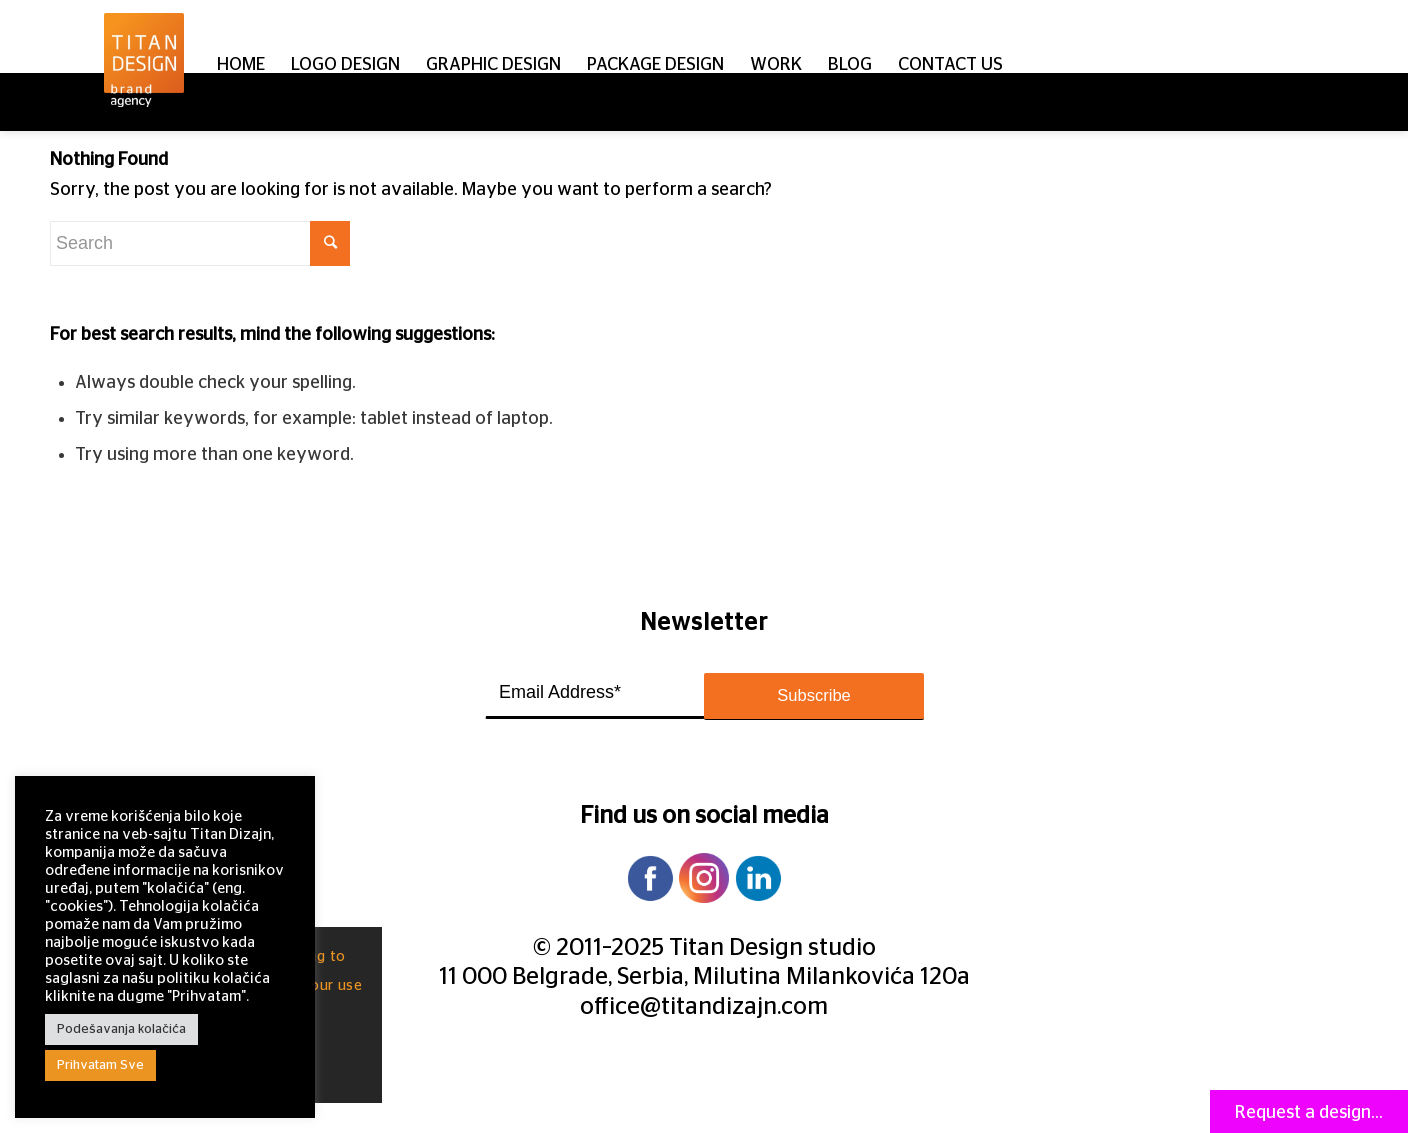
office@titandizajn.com (704, 1007)
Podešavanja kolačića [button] (121, 1029)
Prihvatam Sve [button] (100, 1065)
